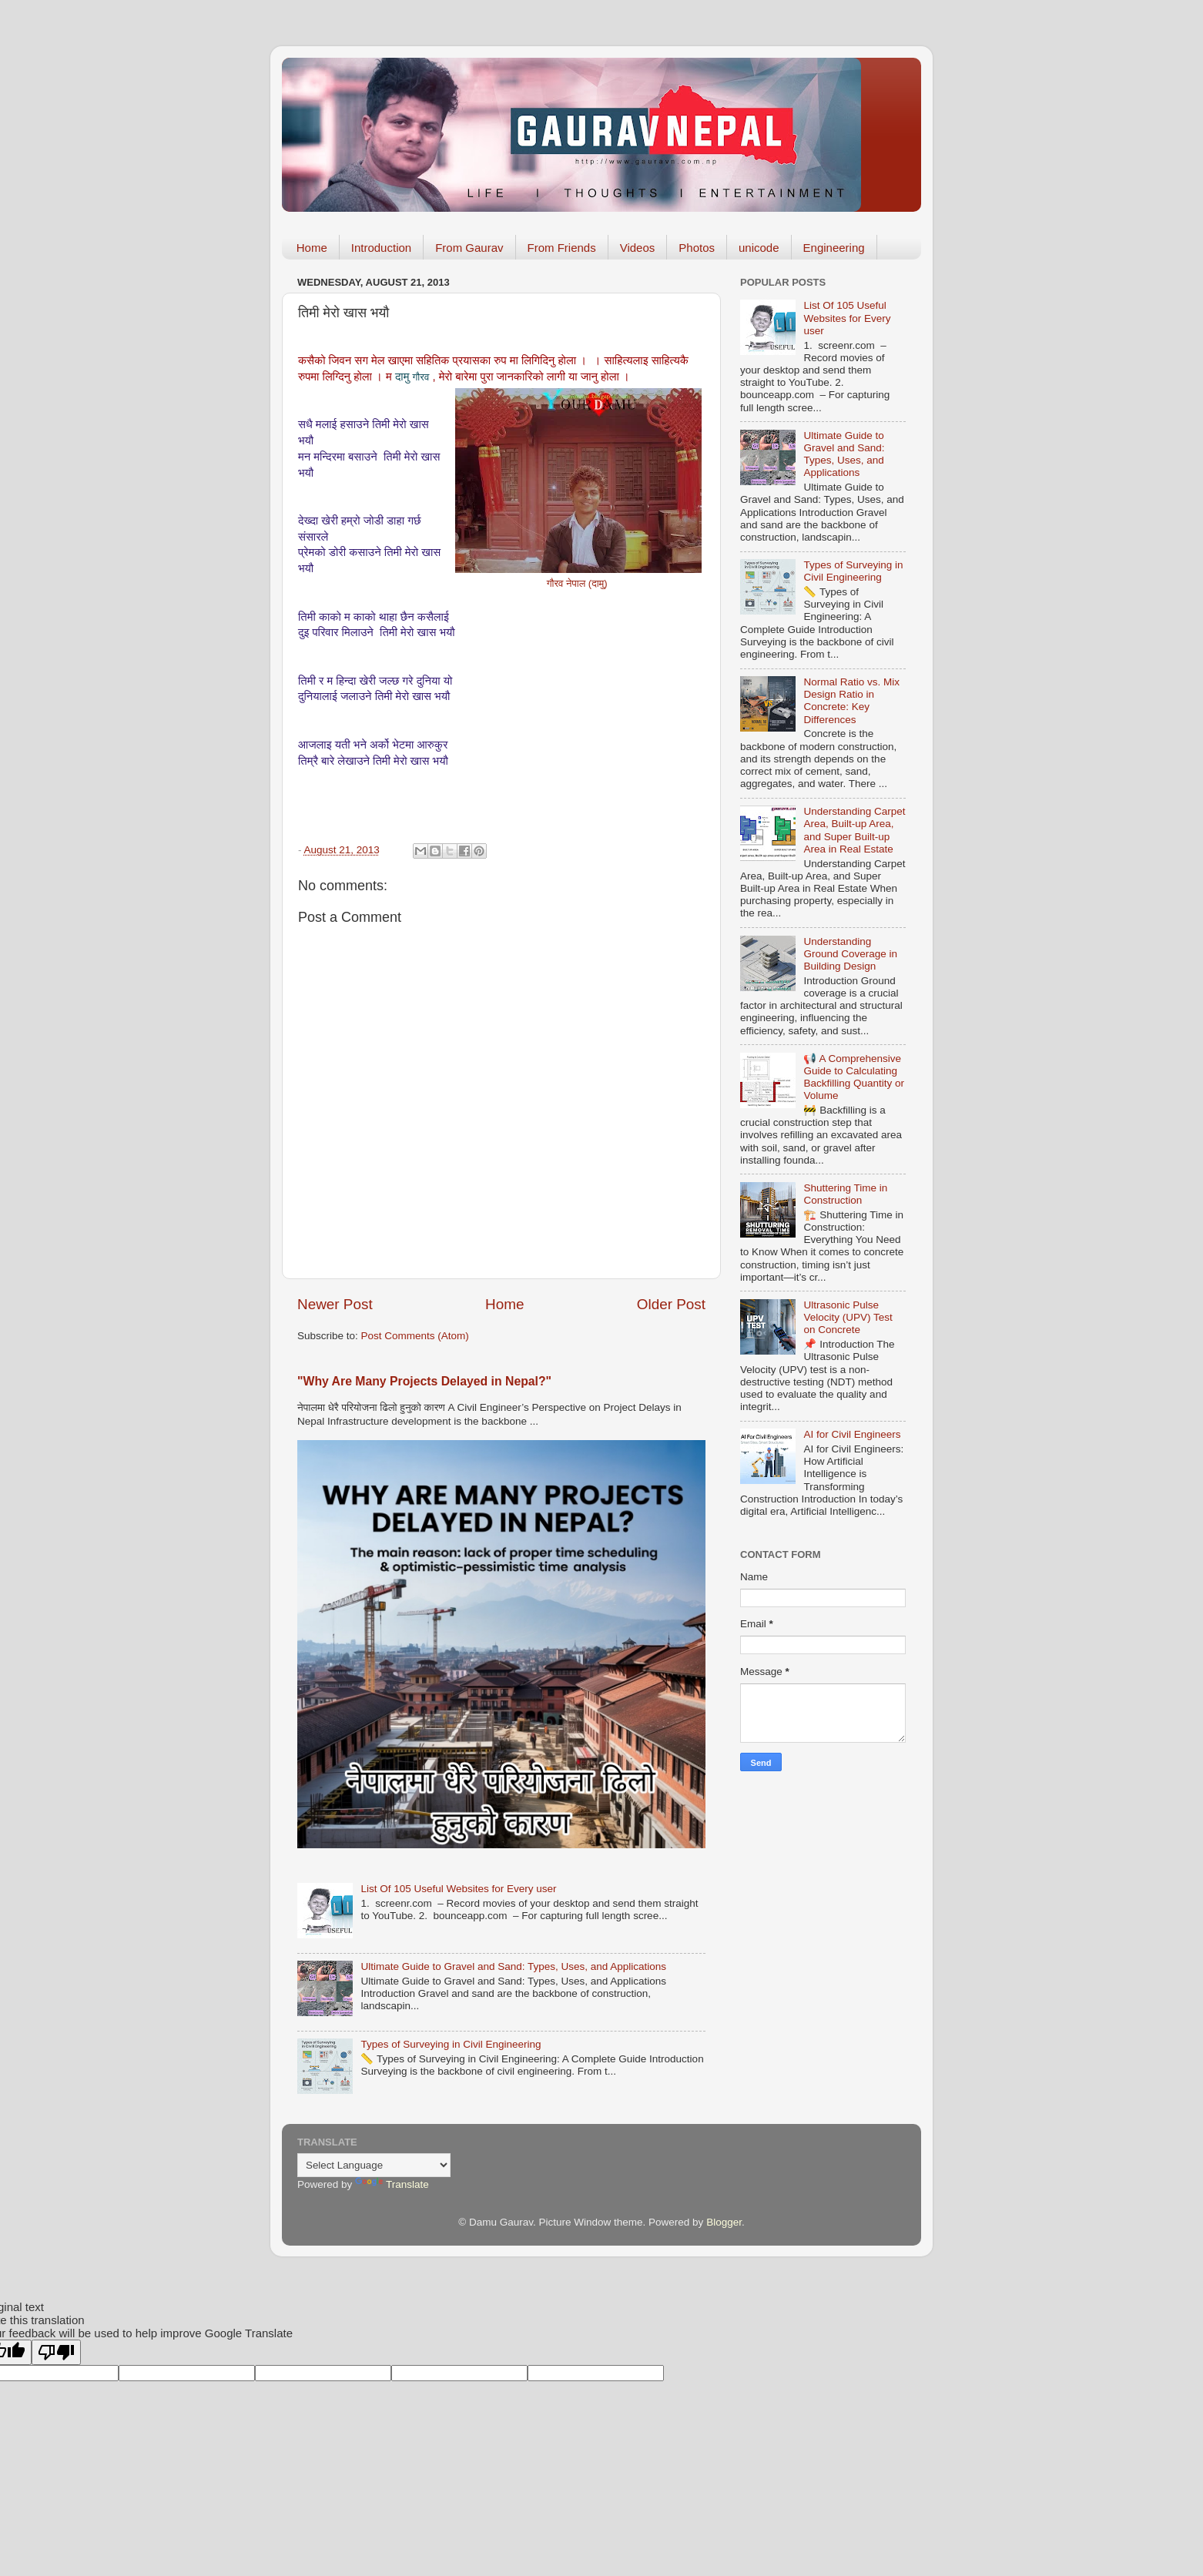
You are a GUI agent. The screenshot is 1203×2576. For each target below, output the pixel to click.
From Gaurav (469, 247)
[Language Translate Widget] (374, 2165)
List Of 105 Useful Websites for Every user (458, 1888)
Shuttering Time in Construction (845, 1194)
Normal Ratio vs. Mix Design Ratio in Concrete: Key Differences (851, 700)
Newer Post (335, 1304)
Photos (697, 247)
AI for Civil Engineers (851, 1434)
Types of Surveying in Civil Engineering (450, 2044)
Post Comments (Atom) (415, 1336)
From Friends (562, 247)
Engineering (834, 247)
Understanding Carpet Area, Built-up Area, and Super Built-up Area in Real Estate (854, 830)
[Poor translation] (56, 2352)
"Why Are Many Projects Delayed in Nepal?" (424, 1381)
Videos (637, 247)
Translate (392, 2184)
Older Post (671, 1304)
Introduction (381, 247)
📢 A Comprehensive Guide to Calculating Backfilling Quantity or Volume (853, 1077)
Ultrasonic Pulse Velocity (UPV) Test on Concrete (847, 1317)
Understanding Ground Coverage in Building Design (850, 954)
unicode (759, 247)
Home (312, 247)
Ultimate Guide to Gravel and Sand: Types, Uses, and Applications (513, 1966)
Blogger (724, 2222)
